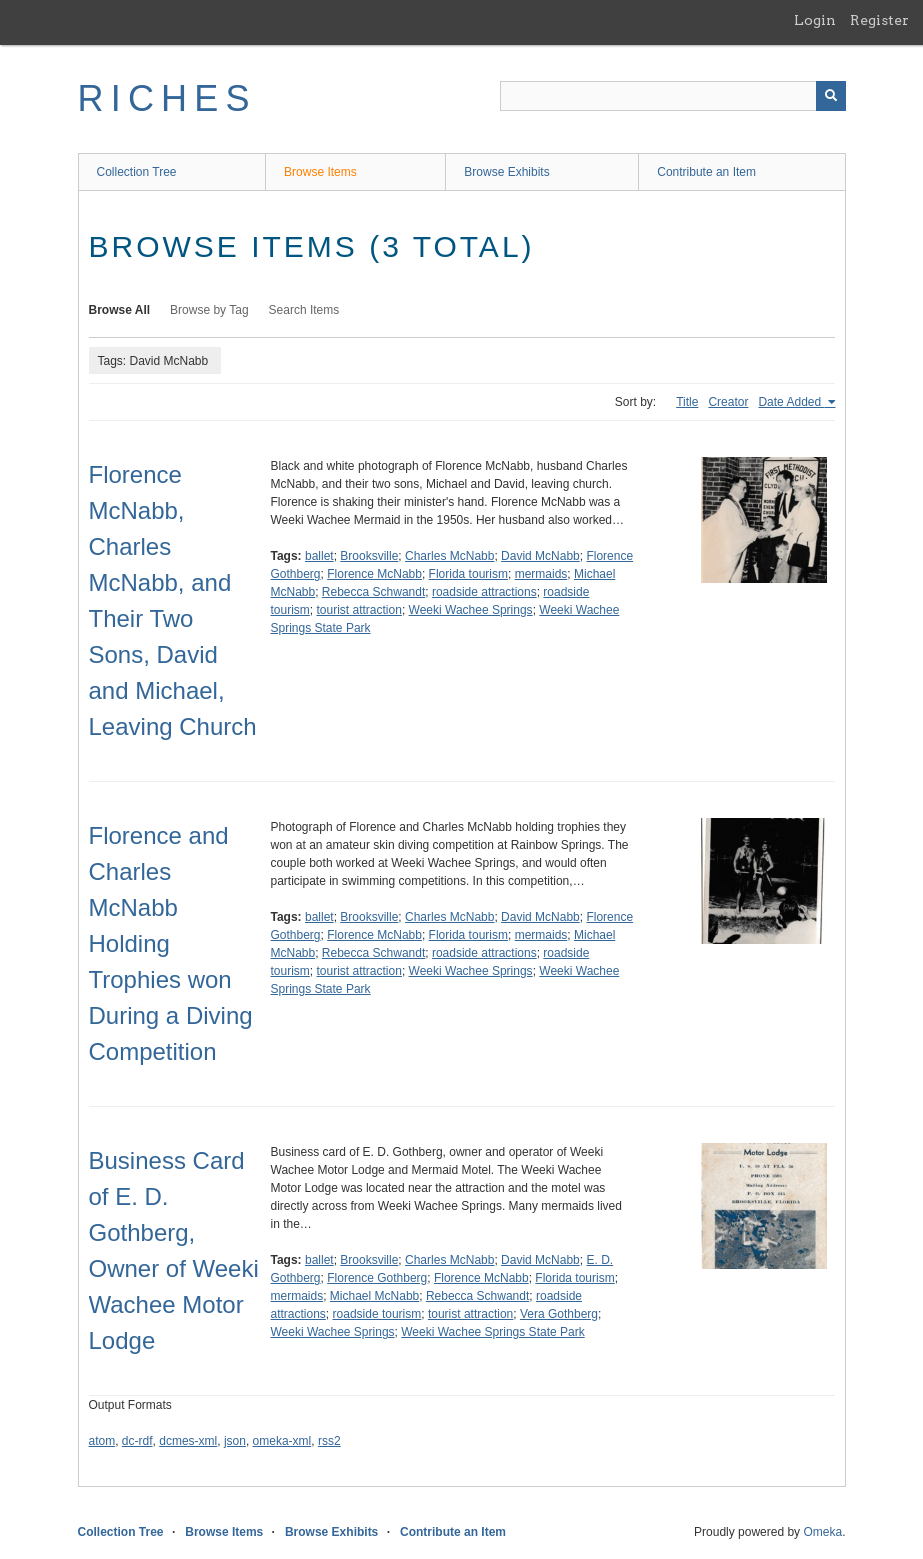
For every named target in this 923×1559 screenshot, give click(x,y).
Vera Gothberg (559, 1314)
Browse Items (320, 172)
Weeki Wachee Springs (471, 610)
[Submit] (831, 96)
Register (879, 20)
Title (687, 402)
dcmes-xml (188, 1441)
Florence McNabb (374, 574)
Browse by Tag (209, 310)
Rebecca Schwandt (373, 592)
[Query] (673, 96)
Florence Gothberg (377, 1278)
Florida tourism (468, 574)
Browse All (120, 310)
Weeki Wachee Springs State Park (492, 1332)
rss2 (329, 1441)
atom (102, 1441)
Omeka (822, 1532)
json (235, 1441)
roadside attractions (484, 592)
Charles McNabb (449, 556)
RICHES (167, 98)
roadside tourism (377, 1314)
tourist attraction (359, 610)
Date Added (791, 402)
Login (815, 20)
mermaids (541, 574)
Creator (728, 402)
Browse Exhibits (506, 172)
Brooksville (369, 556)
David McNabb (540, 556)
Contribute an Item (706, 172)
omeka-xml (282, 1441)
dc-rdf (137, 1441)
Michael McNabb (374, 1296)
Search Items (304, 310)
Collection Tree (137, 172)
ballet (319, 556)
